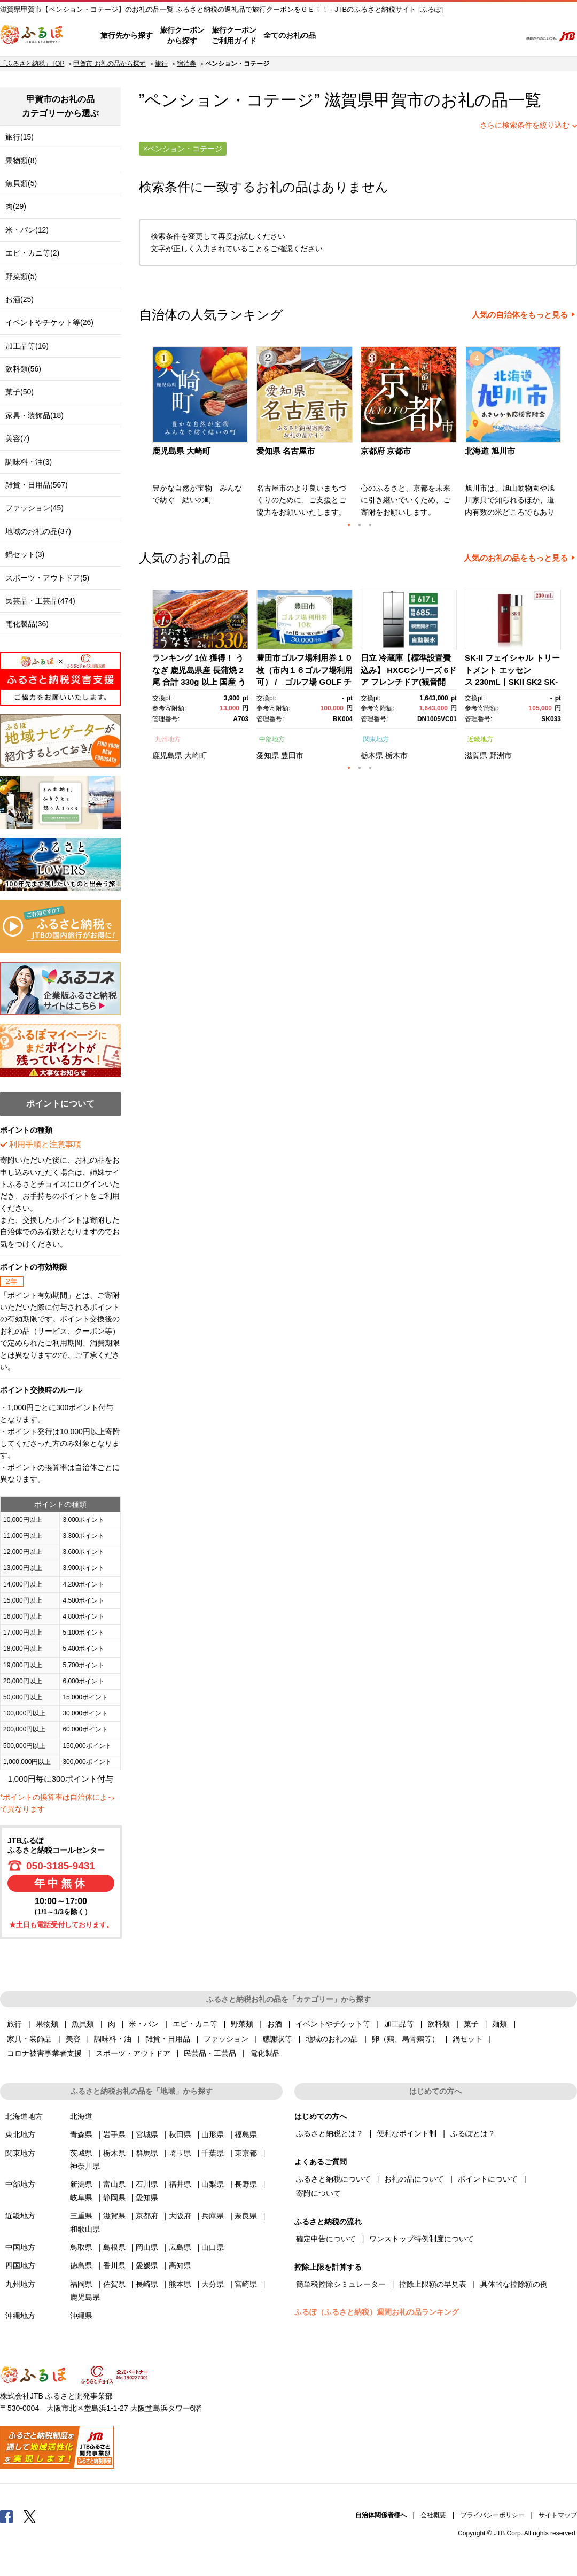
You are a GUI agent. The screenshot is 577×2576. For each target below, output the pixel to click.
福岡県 (81, 2284)
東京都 (246, 2153)
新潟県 (81, 2184)
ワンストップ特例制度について (421, 2238)
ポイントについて (488, 2179)
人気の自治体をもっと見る (520, 315)
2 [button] (359, 525)
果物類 (47, 2024)
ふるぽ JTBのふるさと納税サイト (32, 36)
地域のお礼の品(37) (38, 531)
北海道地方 (24, 2116)
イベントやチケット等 (332, 2024)
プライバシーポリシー (493, 2515)
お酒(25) (19, 299)
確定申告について (326, 2238)
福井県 (180, 2184)
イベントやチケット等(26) (49, 322)
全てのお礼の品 (289, 35)
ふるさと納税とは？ (329, 2133)
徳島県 (81, 2265)
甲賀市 (399, 100)
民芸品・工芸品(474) (40, 601)
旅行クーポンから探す (182, 35)
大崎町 (195, 755)
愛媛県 (147, 2265)
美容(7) (17, 438)
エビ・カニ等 (195, 2024)
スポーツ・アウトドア (133, 2053)
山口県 (212, 2247)
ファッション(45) (34, 508)
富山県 (114, 2184)
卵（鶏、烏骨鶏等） (405, 2039)
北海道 (81, 2116)
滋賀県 (476, 755)
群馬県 (147, 2153)
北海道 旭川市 (490, 450)
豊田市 (292, 755)
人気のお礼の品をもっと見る (516, 558)
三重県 (81, 2215)
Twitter (30, 2516)
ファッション (226, 2039)
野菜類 (242, 2024)
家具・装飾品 (29, 2039)
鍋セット (467, 2039)
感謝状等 (277, 2039)
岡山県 (147, 2247)
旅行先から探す (126, 35)
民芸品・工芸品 (210, 2053)
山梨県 (212, 2184)
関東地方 (376, 739)
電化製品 (265, 2053)
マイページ (442, 36)
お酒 (274, 2024)
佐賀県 (114, 2284)
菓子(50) (19, 392)
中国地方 (20, 2247)
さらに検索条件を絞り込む (525, 125)
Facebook (6, 2516)
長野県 (246, 2184)
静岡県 (114, 2197)
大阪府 (180, 2215)
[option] (202, 435)
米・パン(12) (27, 230)
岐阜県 (81, 2197)
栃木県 (372, 755)
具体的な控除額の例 (514, 2284)
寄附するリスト (475, 36)
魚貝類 (83, 2024)
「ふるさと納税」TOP (32, 63)
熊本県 (180, 2284)
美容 (73, 2039)
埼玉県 (180, 2153)
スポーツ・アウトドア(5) (47, 578)
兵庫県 (212, 2215)
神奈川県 (85, 2166)
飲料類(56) (23, 369)
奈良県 (246, 2215)
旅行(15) (19, 137)
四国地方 (20, 2265)
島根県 (114, 2247)
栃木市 (396, 755)
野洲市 (500, 755)
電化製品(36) (27, 624)
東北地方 (20, 2134)
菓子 (471, 2024)
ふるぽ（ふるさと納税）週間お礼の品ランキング (376, 2312)
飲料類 (438, 2024)
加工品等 (399, 2024)
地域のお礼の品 (332, 2039)
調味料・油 (112, 2039)
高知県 (180, 2265)
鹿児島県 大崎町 (181, 450)
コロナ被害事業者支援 (44, 2053)
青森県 (81, 2134)
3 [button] (370, 525)
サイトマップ (558, 2515)
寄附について (318, 2193)
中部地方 (272, 739)
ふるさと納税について (333, 2179)
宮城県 (147, 2134)
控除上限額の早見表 (432, 2284)
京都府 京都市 (386, 450)
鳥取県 (81, 2247)
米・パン (144, 2024)
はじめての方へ (346, 36)
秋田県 (180, 2134)
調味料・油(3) (28, 462)
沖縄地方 (20, 2315)
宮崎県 (246, 2284)
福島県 (246, 2134)
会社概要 (433, 2515)
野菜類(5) (21, 276)
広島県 (180, 2247)
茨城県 (81, 2153)
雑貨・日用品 (167, 2039)
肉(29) (15, 206)
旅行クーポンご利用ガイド (234, 35)
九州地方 (168, 739)
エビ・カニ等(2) (32, 253)
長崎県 (147, 2284)
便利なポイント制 (406, 2133)
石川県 (147, 2184)
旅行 (161, 63)
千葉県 (212, 2153)
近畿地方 (480, 739)
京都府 (147, 2215)
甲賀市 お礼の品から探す (109, 63)
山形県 (212, 2134)
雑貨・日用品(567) (36, 485)
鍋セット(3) (24, 554)
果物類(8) (21, 160)
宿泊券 (186, 63)
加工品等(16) (27, 346)
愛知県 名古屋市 (285, 450)
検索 (506, 36)
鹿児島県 (167, 755)
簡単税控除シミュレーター (341, 2284)
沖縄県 (81, 2315)
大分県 (212, 2284)
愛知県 (267, 755)
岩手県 (114, 2134)
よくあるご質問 (401, 36)
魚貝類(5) (21, 183)
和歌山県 (85, 2229)
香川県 (114, 2265)
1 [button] (349, 525)
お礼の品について (414, 2179)
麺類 (499, 2024)
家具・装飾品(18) (34, 415)
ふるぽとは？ (472, 2133)
